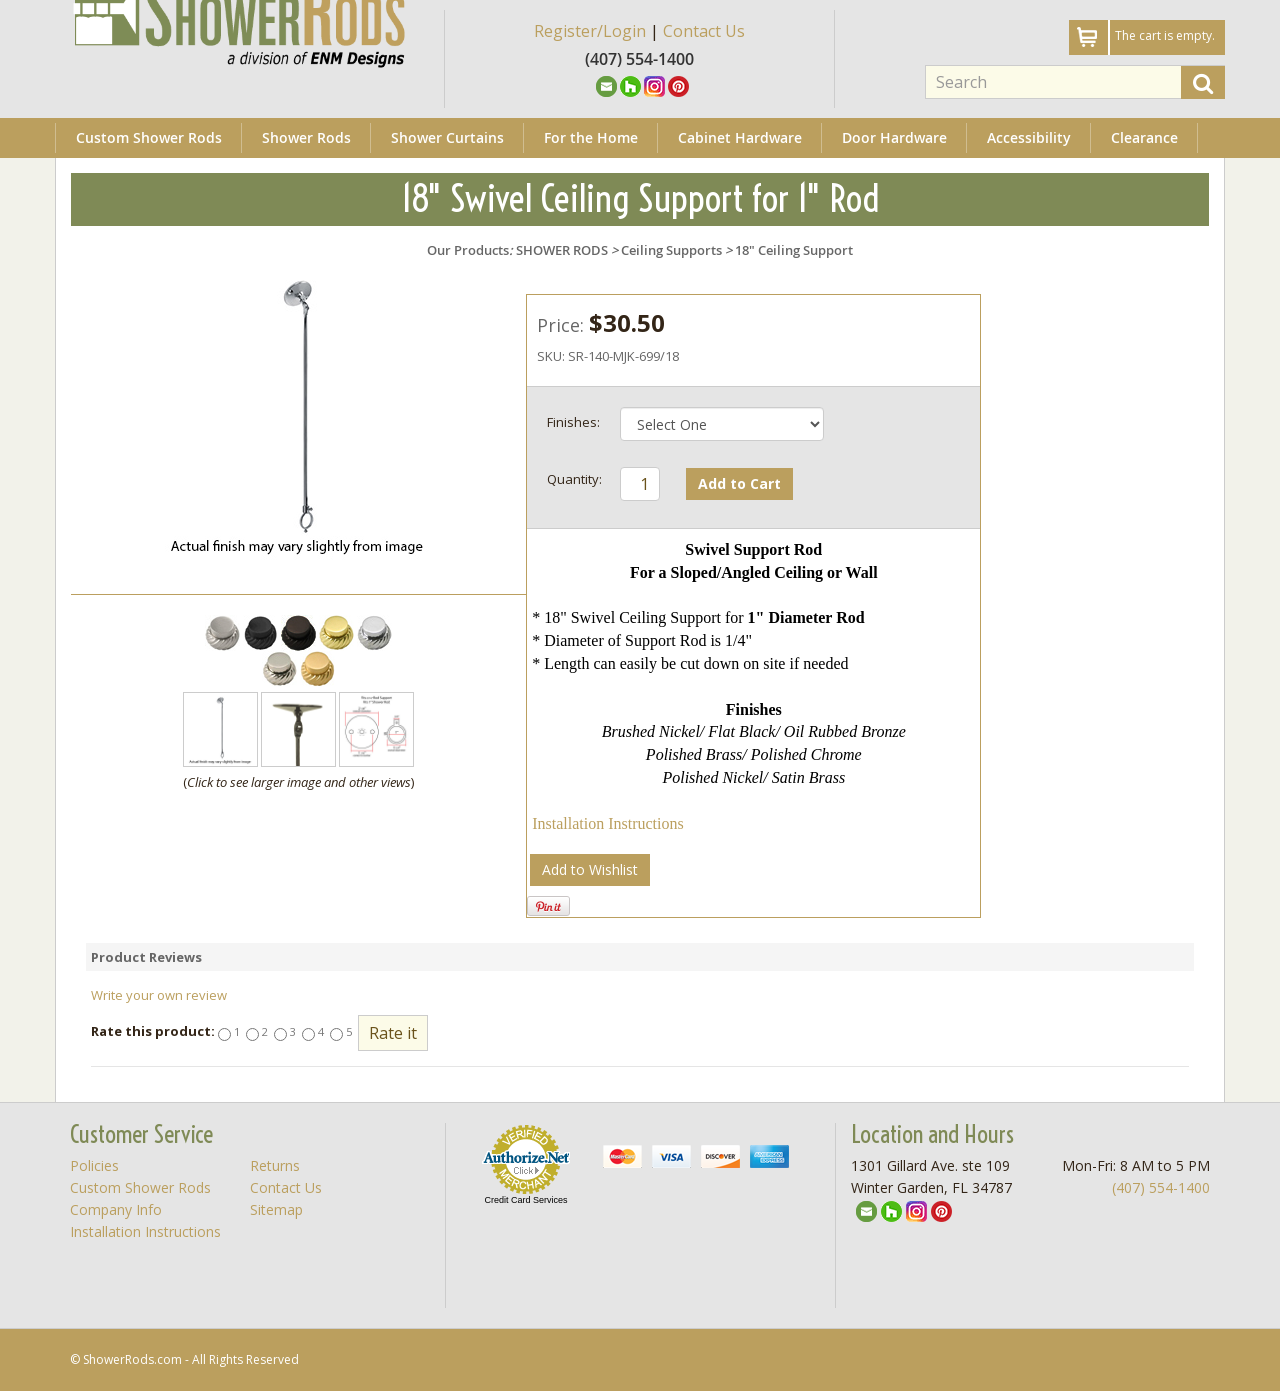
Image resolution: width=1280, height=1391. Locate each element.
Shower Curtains (447, 137)
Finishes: (573, 422)
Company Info (116, 1209)
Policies (94, 1165)
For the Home (591, 137)
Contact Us (704, 31)
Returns (275, 1165)
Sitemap (276, 1209)
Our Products (468, 250)
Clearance (1144, 137)
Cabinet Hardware (740, 137)
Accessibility (1029, 137)
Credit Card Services (525, 1200)
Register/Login (590, 31)
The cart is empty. (1165, 35)
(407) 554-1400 (1161, 1187)
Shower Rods (306, 137)
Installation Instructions (608, 823)
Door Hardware (894, 137)
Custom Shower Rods (149, 137)
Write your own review (159, 995)
